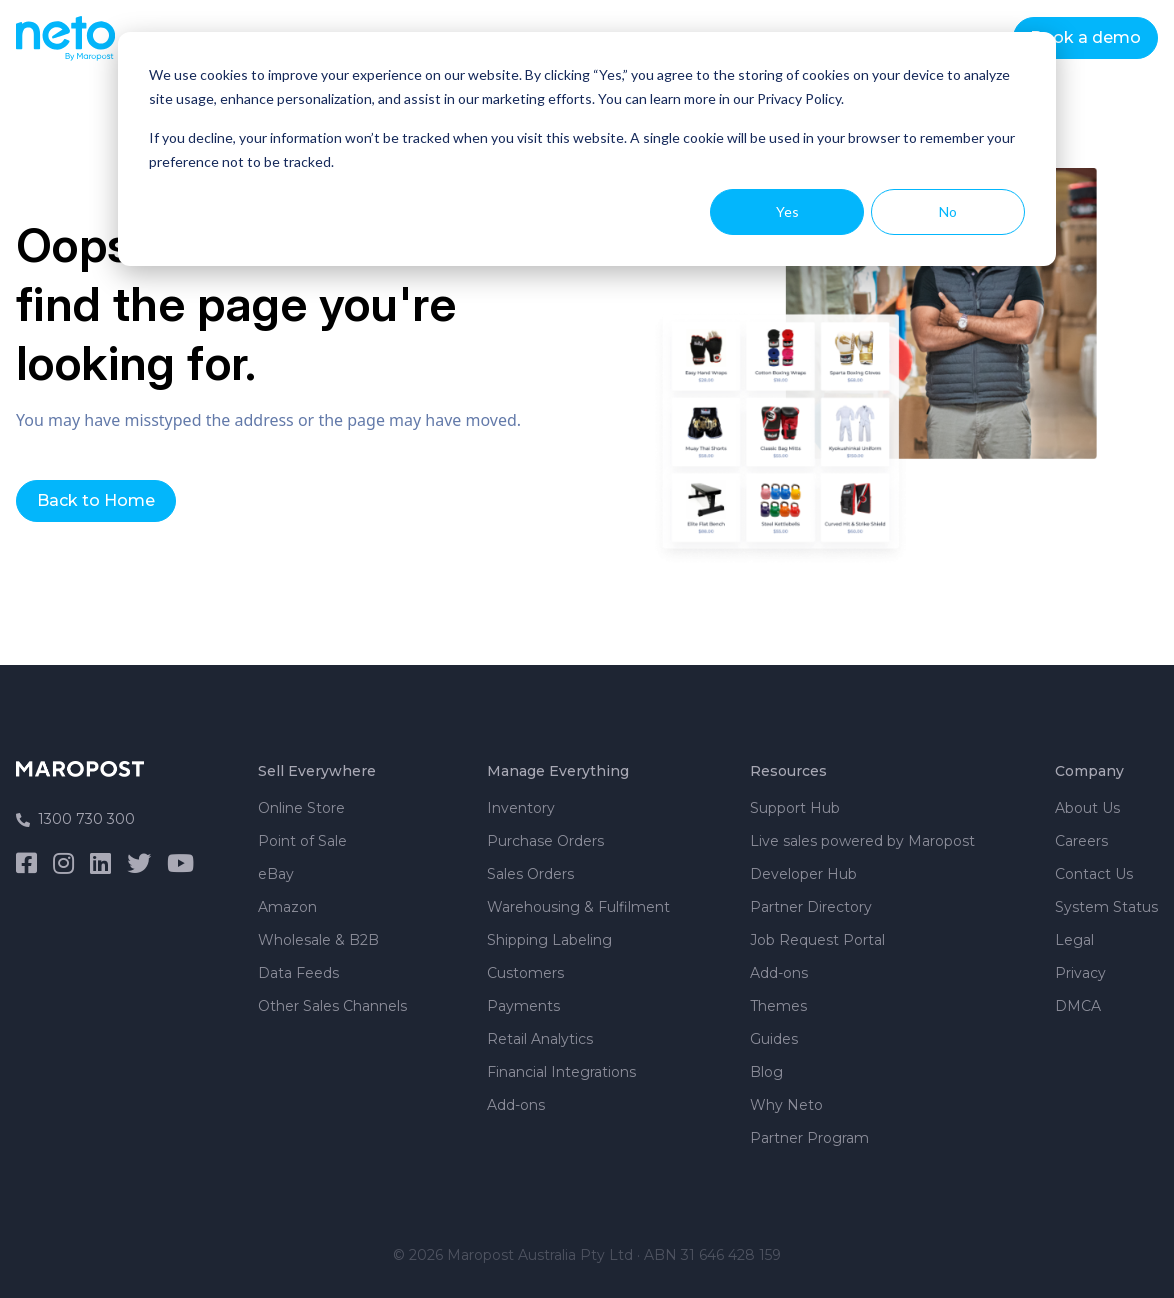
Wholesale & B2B (318, 940)
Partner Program (809, 1138)
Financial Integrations (561, 1072)
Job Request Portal (817, 940)
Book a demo (1085, 37)
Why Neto (786, 1105)
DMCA (1078, 1006)
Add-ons (516, 1105)
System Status (1106, 907)
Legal (1074, 940)
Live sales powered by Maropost (862, 841)
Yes (787, 211)
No (948, 211)
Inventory (521, 808)
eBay (276, 874)
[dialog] (587, 149)
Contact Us (1094, 874)
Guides (774, 1039)
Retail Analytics (540, 1039)
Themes (778, 1006)
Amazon (287, 907)
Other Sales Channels (332, 1006)
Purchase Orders (545, 841)
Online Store (301, 808)
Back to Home (96, 500)
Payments (523, 1006)
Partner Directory (811, 907)
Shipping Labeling (549, 940)
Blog (766, 1072)
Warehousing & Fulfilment (578, 907)
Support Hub (795, 808)
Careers (1081, 841)
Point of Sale (302, 841)
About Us (1087, 808)
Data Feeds (298, 973)
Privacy (1080, 973)
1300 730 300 (75, 819)
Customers (525, 973)
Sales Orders (530, 874)
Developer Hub (803, 874)
